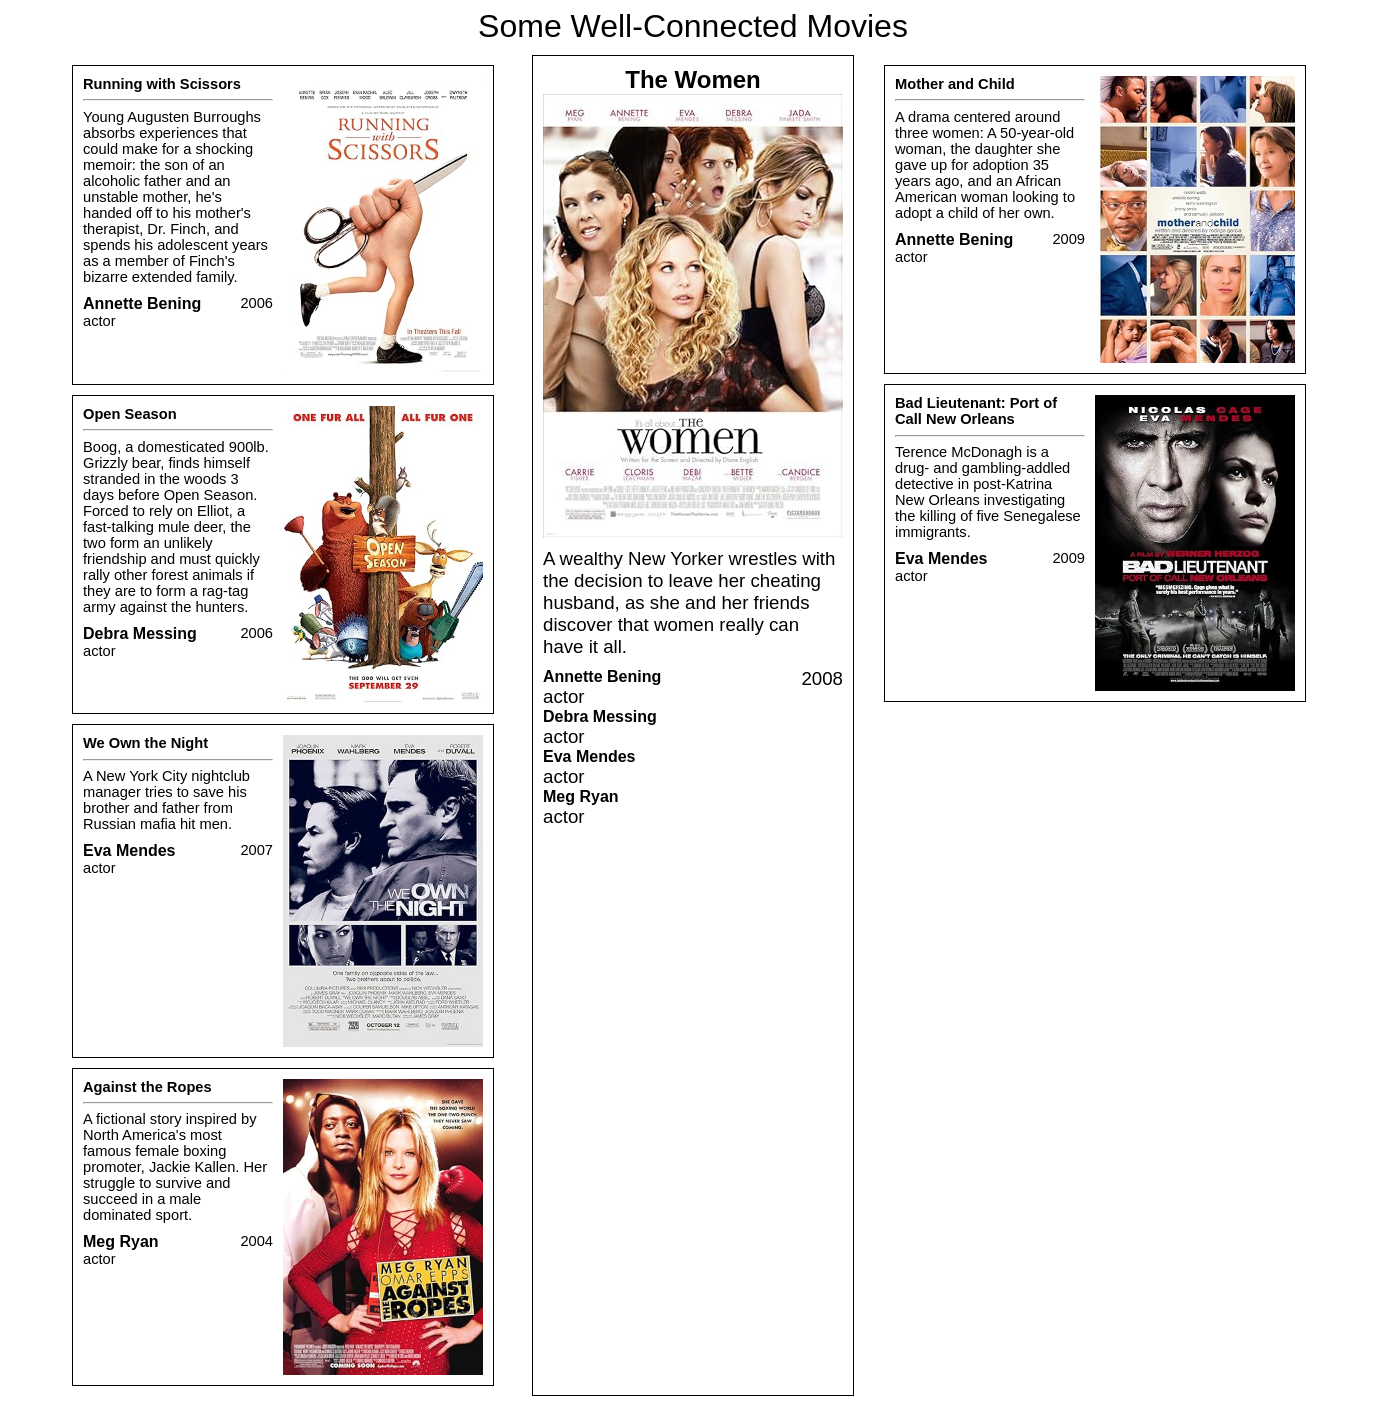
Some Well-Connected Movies (693, 26)
